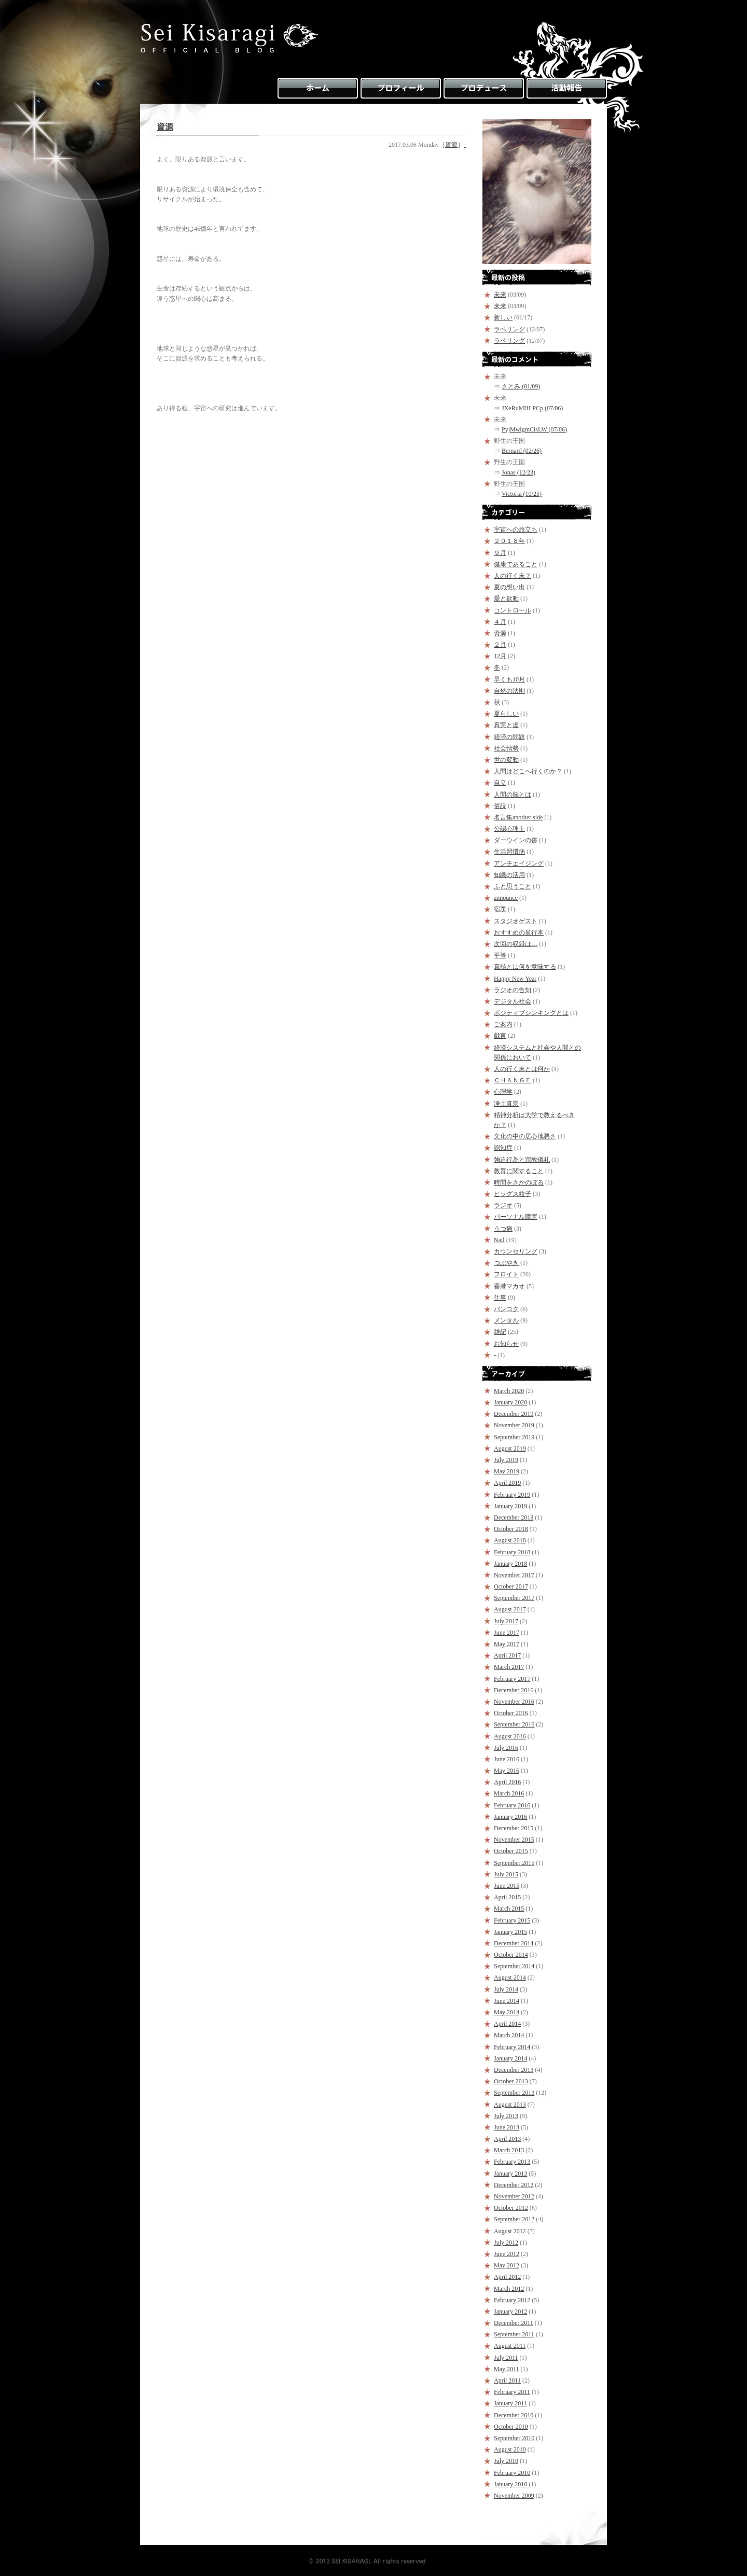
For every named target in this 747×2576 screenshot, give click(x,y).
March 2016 (509, 1793)
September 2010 (514, 2438)
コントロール (512, 610)
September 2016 (514, 1724)
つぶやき (506, 1262)
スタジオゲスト (515, 921)
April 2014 (507, 2023)
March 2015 (509, 1908)
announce (506, 897)
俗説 (500, 806)
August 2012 (510, 2231)
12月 (500, 656)
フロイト (506, 1274)
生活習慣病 (509, 851)
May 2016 (506, 1770)
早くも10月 (509, 679)
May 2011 (506, 2369)
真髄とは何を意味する (525, 966)
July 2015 (506, 1874)
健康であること (515, 564)
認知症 (503, 1147)
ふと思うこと (512, 886)
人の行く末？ (512, 575)
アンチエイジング (519, 863)
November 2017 (514, 1575)
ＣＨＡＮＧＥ (512, 1080)
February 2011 (512, 2392)
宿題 (500, 909)
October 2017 (511, 1586)
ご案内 (503, 1024)
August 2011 (509, 2345)
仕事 (500, 1297)
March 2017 (509, 1666)
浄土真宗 (506, 1103)
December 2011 (513, 2323)
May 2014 (506, 2012)
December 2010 (513, 2415)
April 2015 (507, 1897)
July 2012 (506, 2242)
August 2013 (510, 2104)
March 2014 (509, 2035)
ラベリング (509, 329)
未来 (500, 294)
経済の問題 (509, 737)
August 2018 (510, 1540)
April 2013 (507, 2138)
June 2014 (506, 2000)
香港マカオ (509, 1286)
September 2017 (514, 1598)
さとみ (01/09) (521, 386)
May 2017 (506, 1644)
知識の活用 (509, 875)
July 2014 (506, 1989)
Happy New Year (515, 978)
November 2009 (514, 2495)
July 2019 (506, 1460)
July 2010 (506, 2460)
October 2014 (511, 1954)
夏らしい (506, 713)
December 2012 (513, 2185)
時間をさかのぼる (519, 1182)
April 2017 (507, 1655)
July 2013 (506, 2116)
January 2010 (510, 2484)
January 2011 (510, 2403)
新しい (503, 317)
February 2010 (512, 2472)
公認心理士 (509, 828)
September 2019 (514, 1437)
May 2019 (506, 1471)
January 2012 (510, 2311)
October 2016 (511, 1713)
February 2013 (512, 2161)
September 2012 (514, 2219)
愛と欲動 (506, 598)
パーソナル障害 (515, 1216)
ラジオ (503, 1205)
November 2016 (514, 1701)
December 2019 (513, 1413)
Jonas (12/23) (518, 472)
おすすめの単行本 (519, 932)
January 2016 (510, 1816)
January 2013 (510, 2173)
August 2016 (510, 1736)
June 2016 (506, 1759)
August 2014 (510, 1977)
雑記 (500, 1331)
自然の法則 (509, 690)
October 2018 (511, 1529)
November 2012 (514, 2196)
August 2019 (510, 1448)
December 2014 (513, 1943)
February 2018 (512, 1552)
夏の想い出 (509, 587)
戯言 (500, 1035)
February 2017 (512, 1678)
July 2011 (506, 2357)
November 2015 (514, 1839)
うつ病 (503, 1228)
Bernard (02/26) (522, 450)
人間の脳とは (512, 794)
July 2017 (506, 1621)
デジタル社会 (512, 1001)
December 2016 (513, 1690)
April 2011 (507, 2380)
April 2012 (507, 2276)
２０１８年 (509, 541)
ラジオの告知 (512, 990)
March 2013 (509, 2150)
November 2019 (514, 1425)
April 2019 (507, 1482)
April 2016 (507, 1782)
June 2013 (506, 2127)
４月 (500, 621)
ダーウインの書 (515, 840)
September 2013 (514, 2092)
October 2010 (511, 2426)
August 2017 (510, 1609)
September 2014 (514, 1966)
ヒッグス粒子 (512, 1194)
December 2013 (513, 2069)
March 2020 (509, 1391)
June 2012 (506, 2254)
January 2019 (510, 1506)
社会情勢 (506, 748)
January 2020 (510, 1402)
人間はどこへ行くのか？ (528, 771)
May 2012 (506, 2265)
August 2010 (510, 2449)
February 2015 (512, 1920)
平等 (500, 955)
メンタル (506, 1320)
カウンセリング (515, 1251)
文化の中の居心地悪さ (525, 1136)
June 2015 (506, 1885)
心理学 (503, 1091)
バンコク (506, 1309)
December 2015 (513, 1828)
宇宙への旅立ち (515, 529)
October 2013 (511, 2081)
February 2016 (512, 1805)
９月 (500, 552)
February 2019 (512, 1494)
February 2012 (512, 2300)
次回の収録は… (515, 944)
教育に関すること (519, 1171)
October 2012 (511, 2207)
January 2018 (510, 1563)
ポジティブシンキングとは (531, 1013)
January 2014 (510, 2058)
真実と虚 (506, 725)
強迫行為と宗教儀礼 (522, 1159)
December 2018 (513, 1517)
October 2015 (511, 1851)
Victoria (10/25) (522, 493)
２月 (500, 644)
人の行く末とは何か (522, 1069)
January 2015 (510, 1932)
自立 (500, 782)
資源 (165, 126)
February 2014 (512, 2047)
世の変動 (506, 759)
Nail (499, 1240)
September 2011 (514, 2334)
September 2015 (514, 1863)
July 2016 (506, 1747)
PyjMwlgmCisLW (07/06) (534, 429)
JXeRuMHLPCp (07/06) (532, 408)
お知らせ (506, 1343)
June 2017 (506, 1632)
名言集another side (518, 817)
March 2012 (509, 2288)
